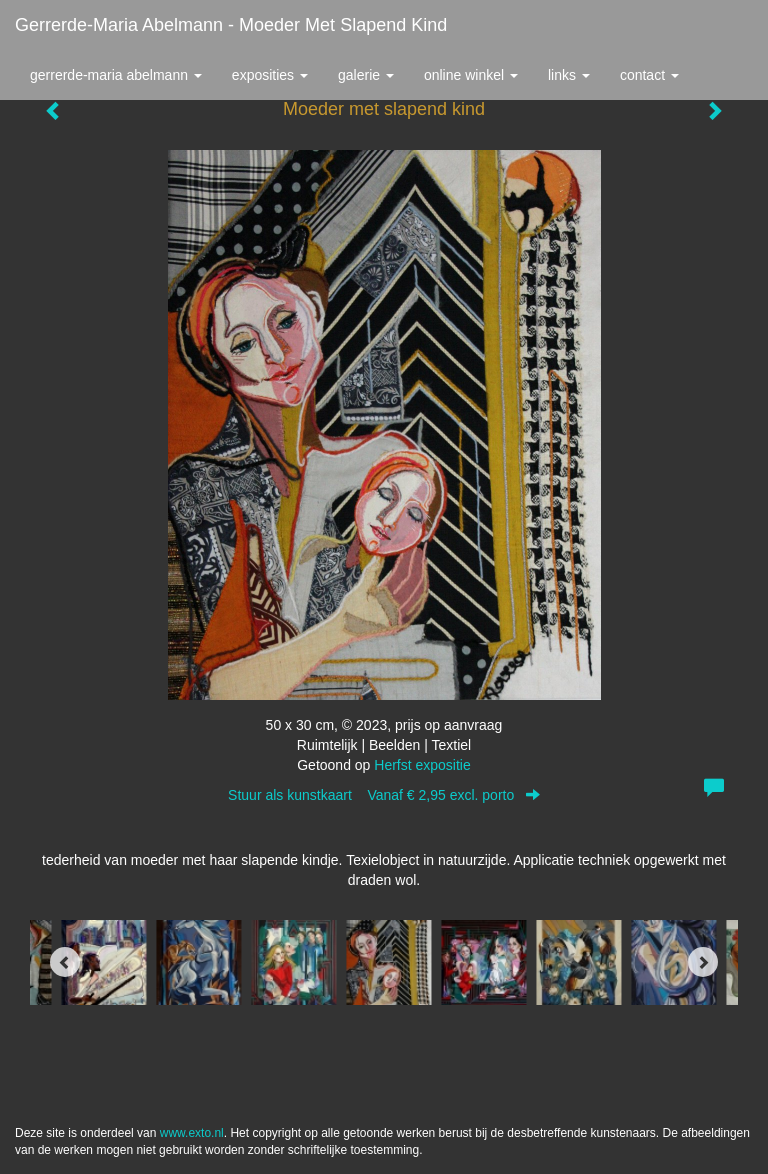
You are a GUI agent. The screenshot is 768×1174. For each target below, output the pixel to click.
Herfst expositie (422, 765)
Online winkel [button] (471, 75)
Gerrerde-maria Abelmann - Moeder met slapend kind (231, 25)
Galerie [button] (366, 75)
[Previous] (65, 962)
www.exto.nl (192, 1133)
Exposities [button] (270, 75)
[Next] (703, 962)
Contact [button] (649, 75)
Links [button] (569, 75)
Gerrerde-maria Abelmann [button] (116, 75)
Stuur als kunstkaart (384, 795)
